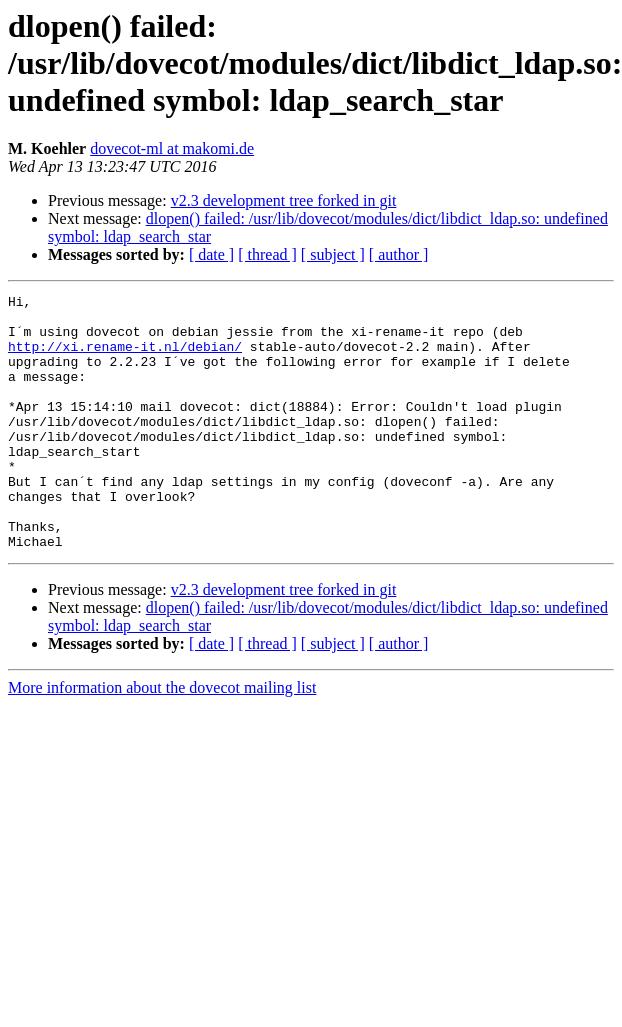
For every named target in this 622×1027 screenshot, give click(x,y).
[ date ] (211, 254)
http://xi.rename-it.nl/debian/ (125, 358)
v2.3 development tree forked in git (284, 200)
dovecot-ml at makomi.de (172, 148)
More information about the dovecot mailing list (162, 738)
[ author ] (399, 254)
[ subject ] (333, 254)
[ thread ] (267, 254)
